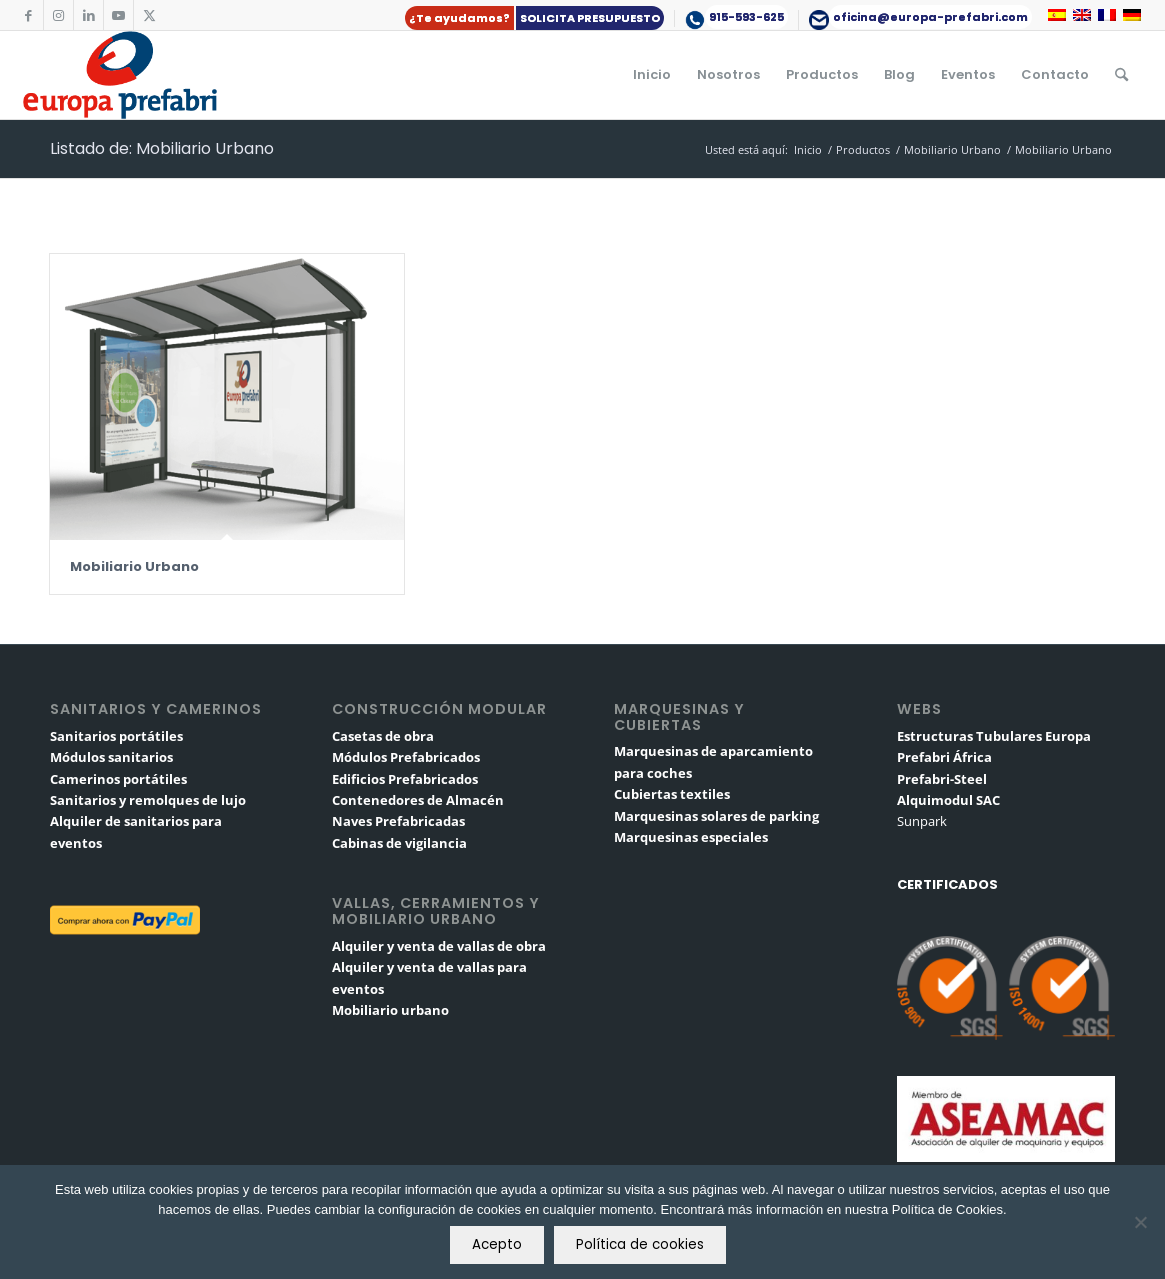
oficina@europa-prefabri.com (930, 17)
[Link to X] (149, 15)
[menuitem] (535, 18)
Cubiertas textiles (672, 794)
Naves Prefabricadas (398, 821)
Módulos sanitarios (111, 757)
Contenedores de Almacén (418, 800)
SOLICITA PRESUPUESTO (590, 18)
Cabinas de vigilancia (399, 843)
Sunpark (922, 821)
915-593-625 (746, 17)
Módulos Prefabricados (406, 757)
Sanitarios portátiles (116, 736)
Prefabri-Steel (942, 779)
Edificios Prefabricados (405, 779)
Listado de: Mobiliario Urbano (162, 148)
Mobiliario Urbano (134, 566)
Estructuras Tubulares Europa (994, 736)
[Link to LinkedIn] (88, 15)
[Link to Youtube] (118, 15)
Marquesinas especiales (691, 837)
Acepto (497, 1244)
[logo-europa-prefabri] (120, 75)
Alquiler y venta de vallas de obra (439, 946)
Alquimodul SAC (948, 800)
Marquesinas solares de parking (716, 816)
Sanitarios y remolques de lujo (148, 800)
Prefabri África (944, 757)
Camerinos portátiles (118, 779)
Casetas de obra (383, 736)
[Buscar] (1121, 75)
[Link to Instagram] (58, 15)
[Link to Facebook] (28, 15)
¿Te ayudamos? (459, 18)
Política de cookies (640, 1244)
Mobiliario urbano (390, 1010)
